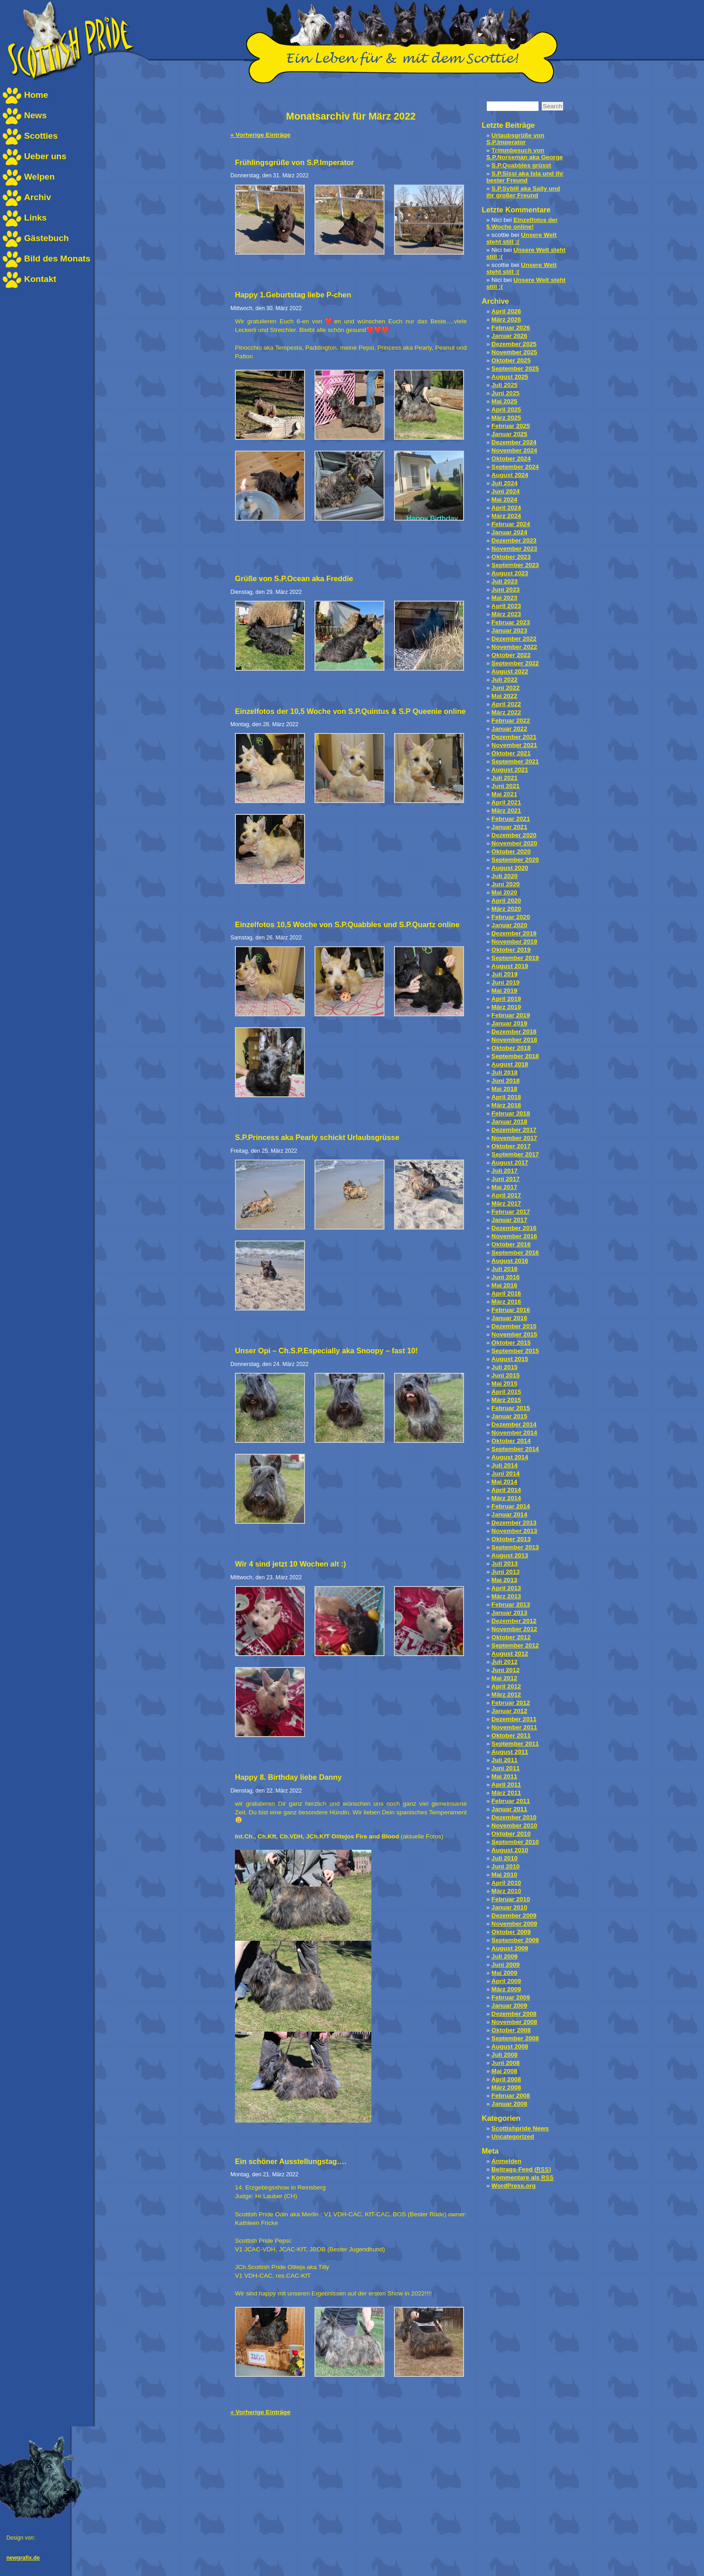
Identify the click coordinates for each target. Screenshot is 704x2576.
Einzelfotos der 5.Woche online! (522, 223)
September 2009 (515, 1940)
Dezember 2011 (513, 1719)
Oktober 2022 (510, 655)
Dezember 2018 (513, 1031)
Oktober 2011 (510, 1735)
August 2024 (509, 475)
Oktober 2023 (510, 556)
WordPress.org (513, 2185)
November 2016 (514, 1236)
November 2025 (514, 352)
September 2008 (515, 2038)
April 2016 (506, 1293)
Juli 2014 (504, 1465)
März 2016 (506, 1301)
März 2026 (506, 319)
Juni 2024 (505, 491)
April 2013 (506, 1588)
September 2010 (515, 1841)
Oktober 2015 (510, 1342)
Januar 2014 (509, 1514)
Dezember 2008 (513, 2013)
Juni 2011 (505, 1768)
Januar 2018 (509, 1121)
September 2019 (515, 957)
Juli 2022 (504, 679)
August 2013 (509, 1555)
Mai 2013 (504, 1580)
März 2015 (506, 1399)
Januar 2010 (509, 1907)
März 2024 (506, 515)
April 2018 (506, 1097)
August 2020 (509, 867)
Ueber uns (45, 156)
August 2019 (509, 966)
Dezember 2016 (513, 1228)
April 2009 (506, 1981)
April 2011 (506, 1784)
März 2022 (506, 712)
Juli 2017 (504, 1170)
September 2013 (515, 1547)
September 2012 (515, 1645)
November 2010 (514, 1825)
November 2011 (514, 1727)
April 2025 (506, 409)
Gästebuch (46, 238)
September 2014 (515, 1449)
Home (36, 95)
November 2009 (514, 1923)
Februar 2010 (510, 1899)
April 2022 (506, 704)
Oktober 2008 (510, 2030)
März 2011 (506, 1792)
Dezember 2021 (513, 736)
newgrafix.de (23, 2558)
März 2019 (506, 1007)
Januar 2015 (509, 1416)
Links (35, 217)
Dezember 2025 (513, 344)
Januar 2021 (509, 827)
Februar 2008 (510, 2095)
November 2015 (514, 1334)
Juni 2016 (505, 1277)
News (35, 115)
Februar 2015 (510, 1408)
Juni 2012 (505, 1670)
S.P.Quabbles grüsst (521, 165)
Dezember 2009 (513, 1915)
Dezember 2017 (513, 1129)
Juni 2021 (505, 786)
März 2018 (506, 1105)
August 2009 (509, 1948)
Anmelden (506, 2161)
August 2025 (509, 376)
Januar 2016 (509, 1318)
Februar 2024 (510, 524)
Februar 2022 (510, 720)
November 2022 (514, 646)
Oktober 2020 (510, 851)
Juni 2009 (505, 1964)
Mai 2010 (504, 1874)
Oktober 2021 (510, 753)
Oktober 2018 (510, 1047)
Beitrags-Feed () (521, 2169)
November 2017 (514, 1138)
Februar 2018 (510, 1113)
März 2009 (506, 1989)
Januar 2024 (509, 532)
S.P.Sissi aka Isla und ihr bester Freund (525, 177)
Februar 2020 (510, 917)
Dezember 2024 (513, 442)
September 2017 (515, 1154)
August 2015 (509, 1359)
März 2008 (506, 2087)
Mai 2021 (504, 794)
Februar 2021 (510, 818)
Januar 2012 (509, 1710)
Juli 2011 (504, 1760)
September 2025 (515, 368)
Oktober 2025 (510, 360)
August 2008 (509, 2046)
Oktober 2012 (510, 1637)
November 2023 (514, 548)
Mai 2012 (504, 1678)
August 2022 (509, 671)
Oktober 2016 (510, 1244)
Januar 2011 (509, 1809)
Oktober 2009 (510, 1931)
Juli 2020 (504, 876)
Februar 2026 (510, 327)
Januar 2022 (509, 728)
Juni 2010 (505, 1866)
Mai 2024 (504, 499)
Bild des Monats (57, 258)
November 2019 (514, 941)
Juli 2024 (504, 483)
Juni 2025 (505, 393)
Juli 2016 (504, 1268)
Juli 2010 (504, 1858)
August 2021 (509, 769)
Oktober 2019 (510, 949)
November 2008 (514, 2022)
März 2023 (506, 614)
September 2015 (515, 1350)
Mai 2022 (504, 696)
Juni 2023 (505, 589)
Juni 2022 (505, 687)
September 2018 (515, 1056)
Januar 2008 (509, 2103)
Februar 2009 (510, 1997)
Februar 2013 (510, 1604)
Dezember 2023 (513, 540)
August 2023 (509, 573)
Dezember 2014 (513, 1424)
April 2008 (506, 2079)
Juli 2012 (504, 1661)
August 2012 (509, 1653)
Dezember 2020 (513, 835)
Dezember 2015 (513, 1326)
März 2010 (506, 1891)
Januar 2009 (509, 2005)
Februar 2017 (510, 1211)
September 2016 (515, 1252)
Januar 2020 (509, 925)
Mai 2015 (504, 1383)
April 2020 (506, 900)
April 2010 (506, 1882)
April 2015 (506, 1391)
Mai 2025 (504, 401)
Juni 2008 (505, 2062)
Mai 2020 (504, 892)
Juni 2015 (505, 1375)
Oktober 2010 (510, 1833)
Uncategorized (512, 2136)
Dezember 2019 (513, 933)
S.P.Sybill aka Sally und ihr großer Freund (523, 192)
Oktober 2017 (510, 1146)
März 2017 (506, 1203)
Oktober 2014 (510, 1440)
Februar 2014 (510, 1506)
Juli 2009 (504, 1956)
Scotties (41, 136)
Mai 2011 (504, 1776)
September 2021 (515, 761)
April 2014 (506, 1489)
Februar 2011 (510, 1801)
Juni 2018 (505, 1080)
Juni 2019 (505, 982)
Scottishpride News (520, 2128)
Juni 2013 (505, 1571)
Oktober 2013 (510, 1539)
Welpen (39, 176)
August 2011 (509, 1751)
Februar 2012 (510, 1702)
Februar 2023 (510, 622)
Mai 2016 (504, 1285)
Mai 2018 (504, 1088)
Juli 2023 (504, 581)
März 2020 (506, 908)
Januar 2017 (509, 1219)
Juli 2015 (504, 1367)
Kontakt (40, 279)
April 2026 (506, 311)
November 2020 (514, 843)
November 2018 (514, 1039)
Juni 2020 (505, 884)
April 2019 (506, 998)
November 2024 (514, 450)
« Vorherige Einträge (260, 134)
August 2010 (509, 1850)
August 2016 (509, 1260)
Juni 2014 (505, 1473)
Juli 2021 (504, 777)
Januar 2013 (509, 1612)
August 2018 (509, 1064)
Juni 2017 (505, 1178)
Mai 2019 (504, 990)
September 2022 (515, 663)
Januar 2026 (509, 335)
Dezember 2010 (513, 1817)
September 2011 (515, 1743)
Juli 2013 (504, 1563)
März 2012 (506, 1694)
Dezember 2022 (513, 638)
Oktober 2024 (510, 458)
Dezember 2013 (513, 1522)
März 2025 (506, 417)
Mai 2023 (504, 597)
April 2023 (506, 606)
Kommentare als (522, 2177)
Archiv (37, 197)
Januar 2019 (509, 1023)
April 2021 (506, 802)
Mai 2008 (504, 2071)
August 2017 (509, 1162)
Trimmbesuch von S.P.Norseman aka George (524, 154)
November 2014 (514, 1432)
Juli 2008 (504, 2054)
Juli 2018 (504, 1072)
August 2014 (509, 1457)
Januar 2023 (509, 630)
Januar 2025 (509, 434)
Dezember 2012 (513, 1620)
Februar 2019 (510, 1015)
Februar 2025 (510, 425)
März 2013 (506, 1596)
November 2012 (514, 1629)
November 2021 (514, 745)
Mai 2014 (504, 1481)
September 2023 (515, 565)
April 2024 (506, 507)
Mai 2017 (504, 1187)
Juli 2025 (504, 385)
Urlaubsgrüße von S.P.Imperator (515, 139)
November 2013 (514, 1530)
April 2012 (506, 1686)
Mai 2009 (504, 1972)
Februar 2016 (510, 1309)
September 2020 (515, 859)
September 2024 (515, 466)
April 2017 (506, 1195)
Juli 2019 (504, 974)
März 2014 (506, 1498)
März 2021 (506, 810)
